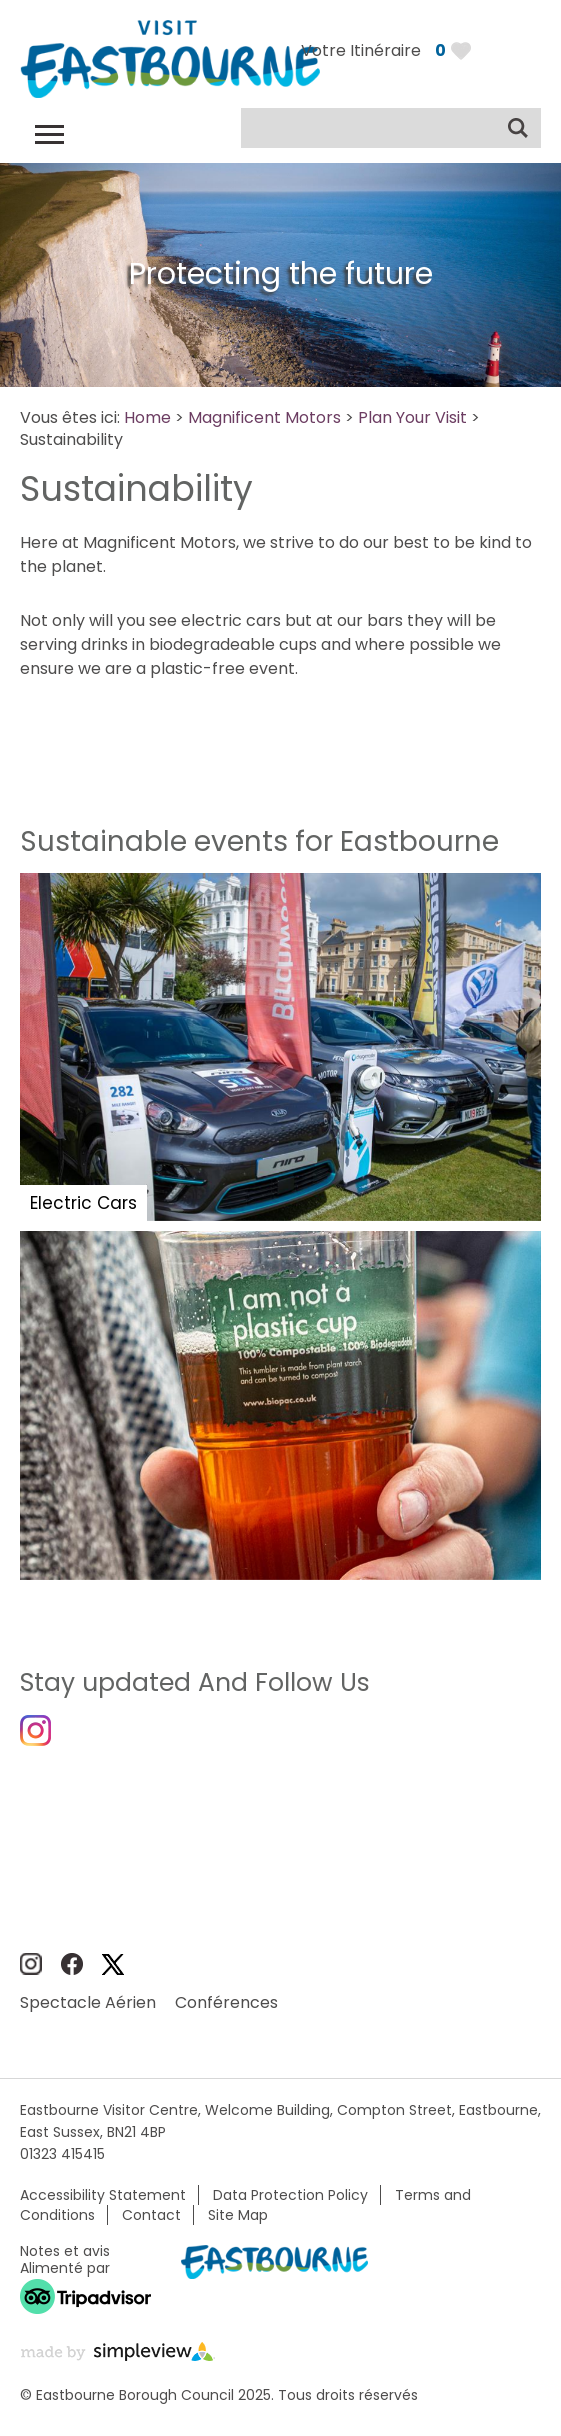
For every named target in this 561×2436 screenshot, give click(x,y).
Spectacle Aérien (88, 2002)
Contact (151, 2215)
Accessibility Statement (103, 2195)
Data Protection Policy (290, 2195)
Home (147, 417)
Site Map (238, 2215)
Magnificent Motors (264, 417)
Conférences (226, 2002)
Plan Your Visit (412, 417)
